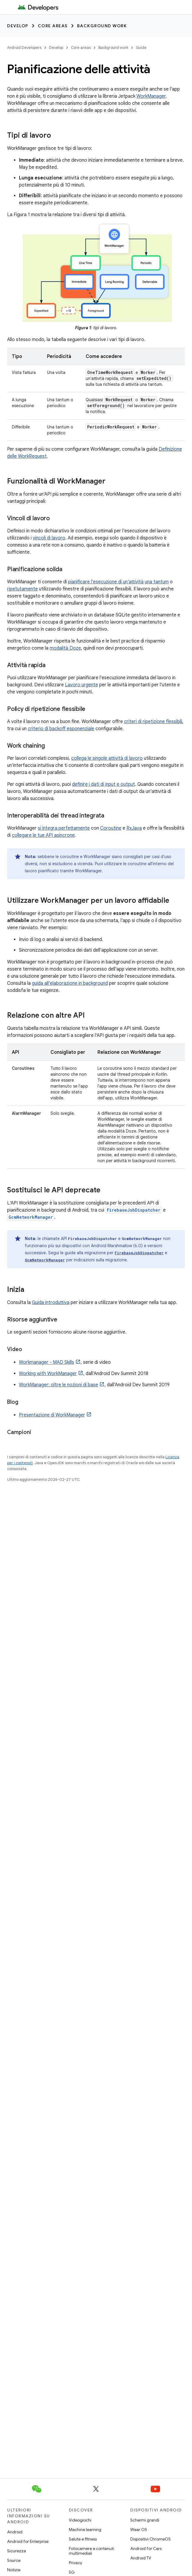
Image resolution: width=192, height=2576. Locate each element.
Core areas (53, 25)
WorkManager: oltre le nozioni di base (58, 1385)
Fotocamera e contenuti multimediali (91, 2551)
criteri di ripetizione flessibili (153, 722)
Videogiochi (80, 2520)
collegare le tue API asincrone (43, 835)
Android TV (140, 2558)
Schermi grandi (144, 2520)
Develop (17, 25)
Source (13, 2560)
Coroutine (110, 828)
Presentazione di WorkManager (52, 1415)
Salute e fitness (83, 2539)
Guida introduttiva (50, 1302)
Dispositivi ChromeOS (150, 2539)
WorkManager (151, 96)
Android (14, 2532)
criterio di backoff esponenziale (61, 729)
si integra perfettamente (64, 828)
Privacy (75, 2562)
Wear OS (138, 2529)
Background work (102, 25)
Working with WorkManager (48, 1374)
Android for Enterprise (27, 2541)
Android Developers (24, 47)
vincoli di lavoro (49, 538)
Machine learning (85, 2529)
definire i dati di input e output (103, 784)
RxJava (134, 828)
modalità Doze (65, 648)
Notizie (13, 2569)
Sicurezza (16, 2550)
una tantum (157, 582)
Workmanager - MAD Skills (46, 1362)
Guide (141, 47)
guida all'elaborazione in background (70, 983)
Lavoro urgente (81, 685)
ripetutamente (22, 589)
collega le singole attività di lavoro (107, 758)
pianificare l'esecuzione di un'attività (106, 582)
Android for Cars (146, 2548)
